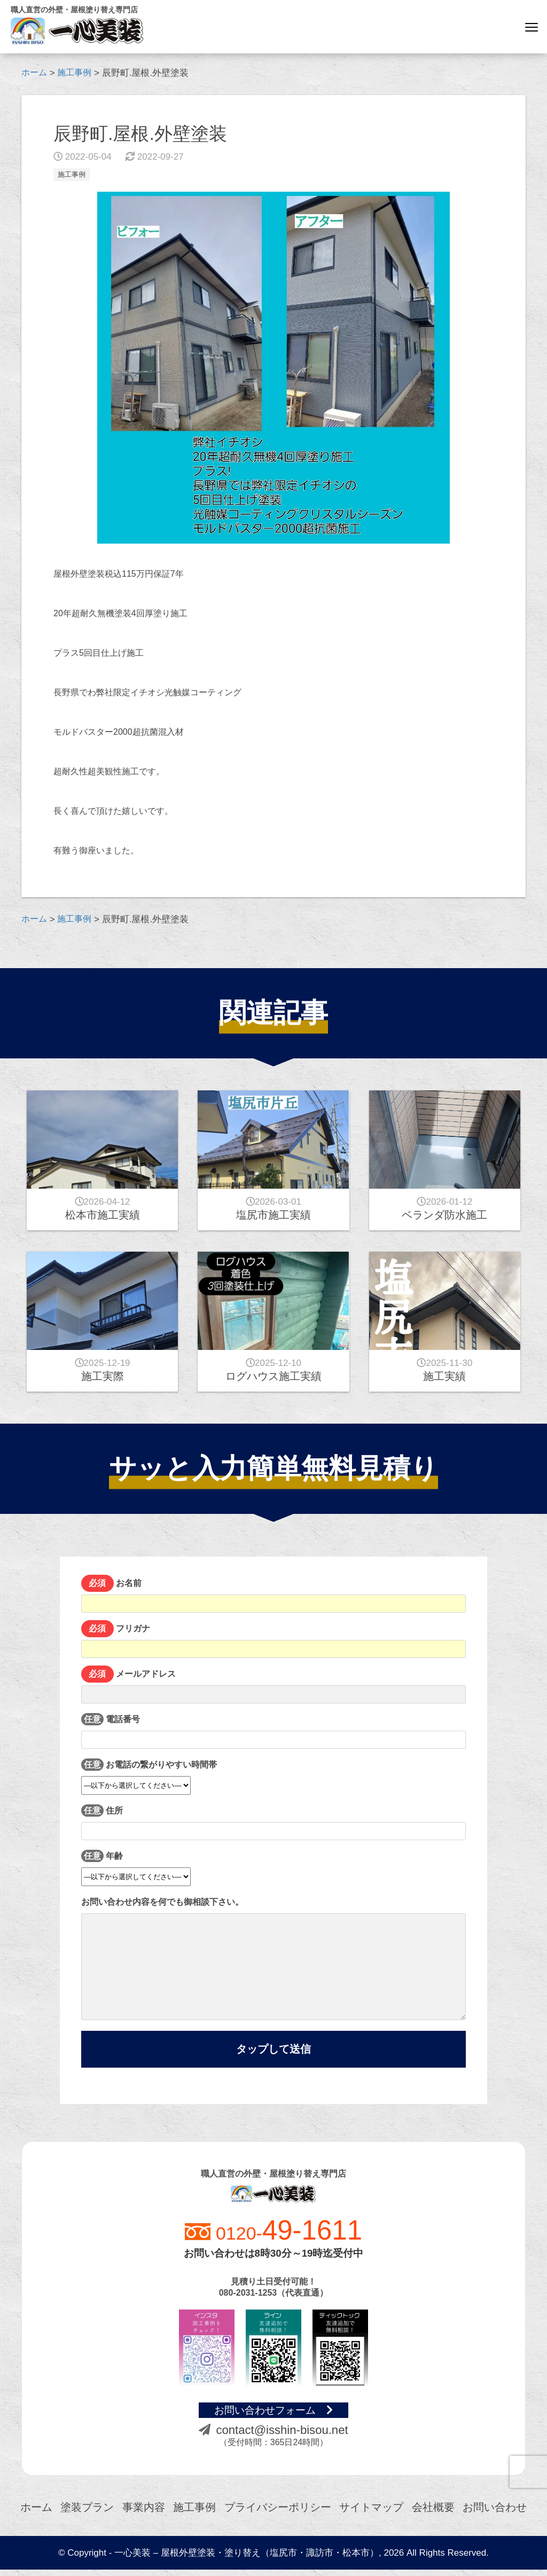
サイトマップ (371, 2513)
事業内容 (143, 2513)
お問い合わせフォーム (274, 2416)
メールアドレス (273, 1686)
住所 (273, 1822)
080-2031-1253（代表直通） (274, 2298)
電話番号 (273, 1731)
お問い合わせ (495, 2513)
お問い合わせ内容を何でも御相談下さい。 (273, 1958)
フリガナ (273, 1640)
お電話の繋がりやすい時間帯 (149, 1774)
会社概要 (433, 2513)
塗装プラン (87, 2513)
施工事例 (73, 174)
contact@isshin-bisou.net (273, 2436)
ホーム (36, 2513)
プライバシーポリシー (277, 2513)
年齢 (136, 1866)
